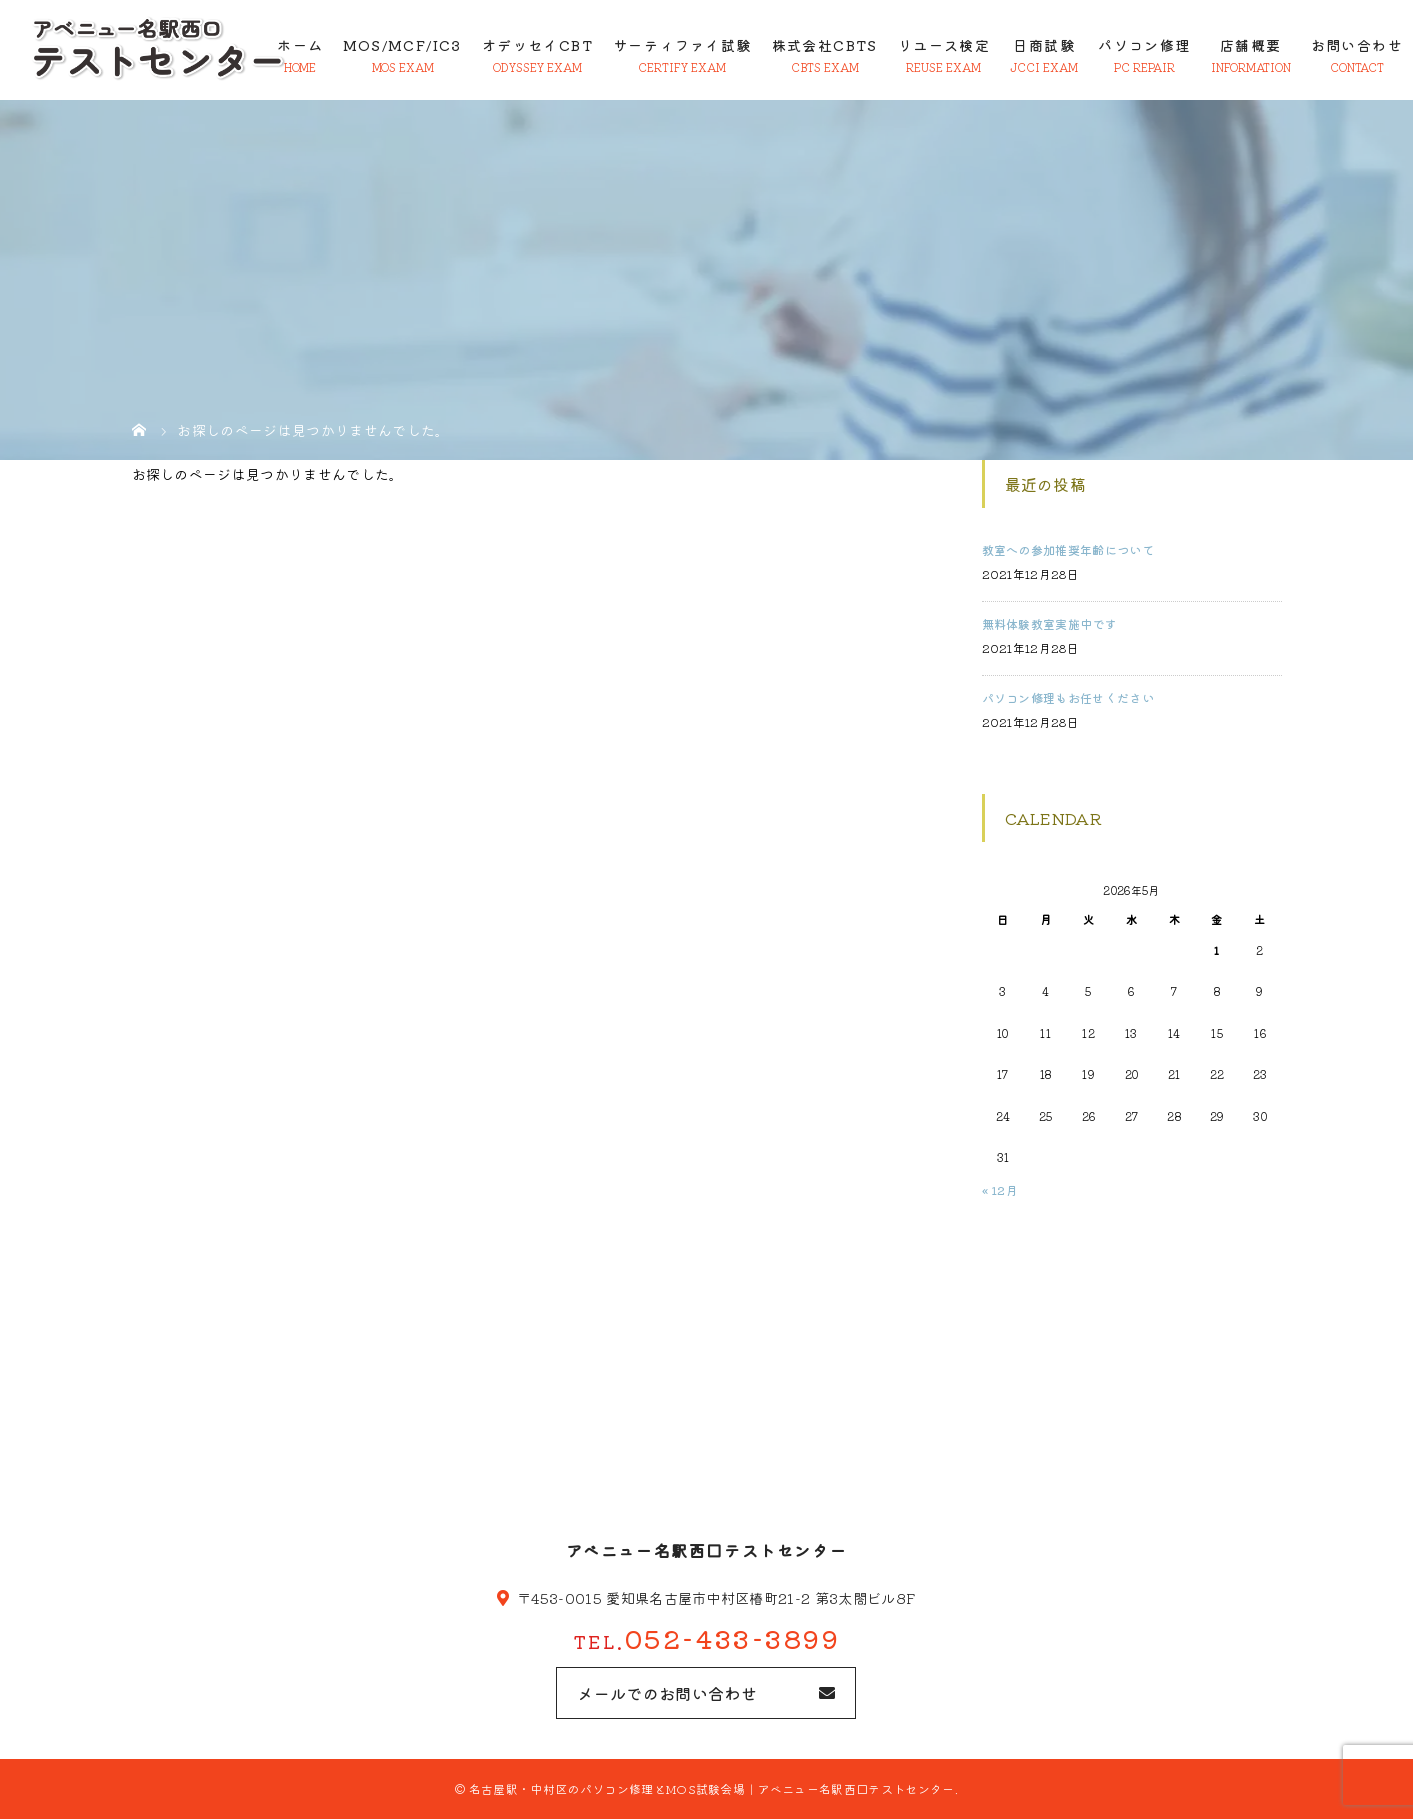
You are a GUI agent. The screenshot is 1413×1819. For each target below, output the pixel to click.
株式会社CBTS (825, 45)
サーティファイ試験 (682, 45)
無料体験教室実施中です (1050, 623)
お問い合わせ (1357, 45)
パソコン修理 (1144, 45)
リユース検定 (944, 45)
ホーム (300, 45)
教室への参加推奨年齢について (1068, 549)
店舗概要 (1251, 45)
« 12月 (1000, 1189)
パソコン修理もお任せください (1068, 697)
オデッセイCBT (537, 45)
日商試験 (1044, 45)
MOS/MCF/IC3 (402, 45)
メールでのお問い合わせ (667, 1693)
